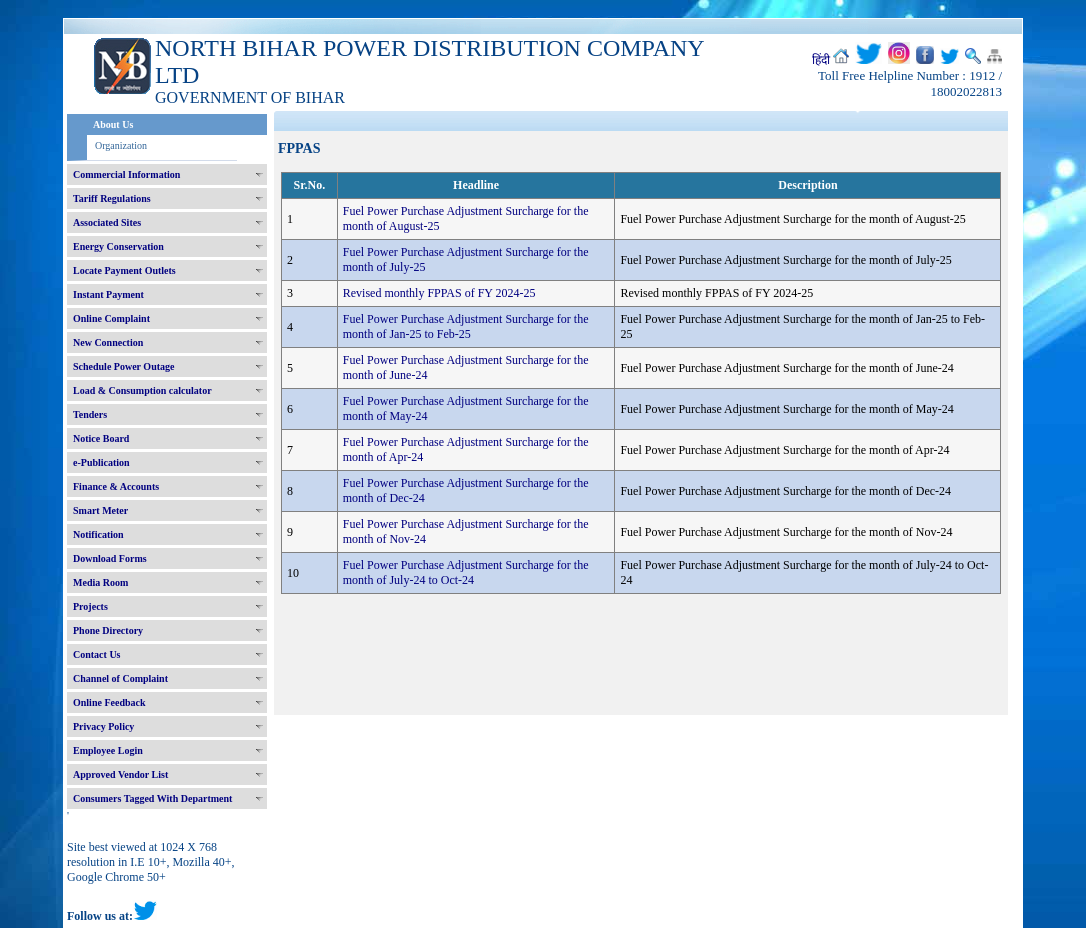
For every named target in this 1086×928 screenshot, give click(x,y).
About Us (113, 124)
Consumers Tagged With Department (152, 798)
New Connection (108, 342)
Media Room (100, 582)
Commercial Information (126, 174)
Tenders (90, 414)
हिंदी (821, 60)
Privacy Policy (103, 726)
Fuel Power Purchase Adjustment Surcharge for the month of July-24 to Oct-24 (466, 572)
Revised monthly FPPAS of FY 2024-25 (439, 293)
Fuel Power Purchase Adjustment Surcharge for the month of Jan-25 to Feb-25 (466, 326)
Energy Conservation (118, 246)
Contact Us (97, 654)
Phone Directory (108, 630)
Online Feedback (109, 702)
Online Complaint (111, 318)
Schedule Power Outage (123, 366)
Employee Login (108, 750)
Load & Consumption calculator (142, 390)
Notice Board (101, 438)
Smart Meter (100, 510)
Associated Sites (107, 222)
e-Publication (101, 462)
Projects (90, 606)
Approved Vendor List (120, 774)
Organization (121, 145)
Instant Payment (108, 294)
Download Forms (110, 558)
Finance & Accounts (116, 486)
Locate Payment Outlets (124, 270)
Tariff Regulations (112, 198)
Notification (98, 534)
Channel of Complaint (120, 678)
